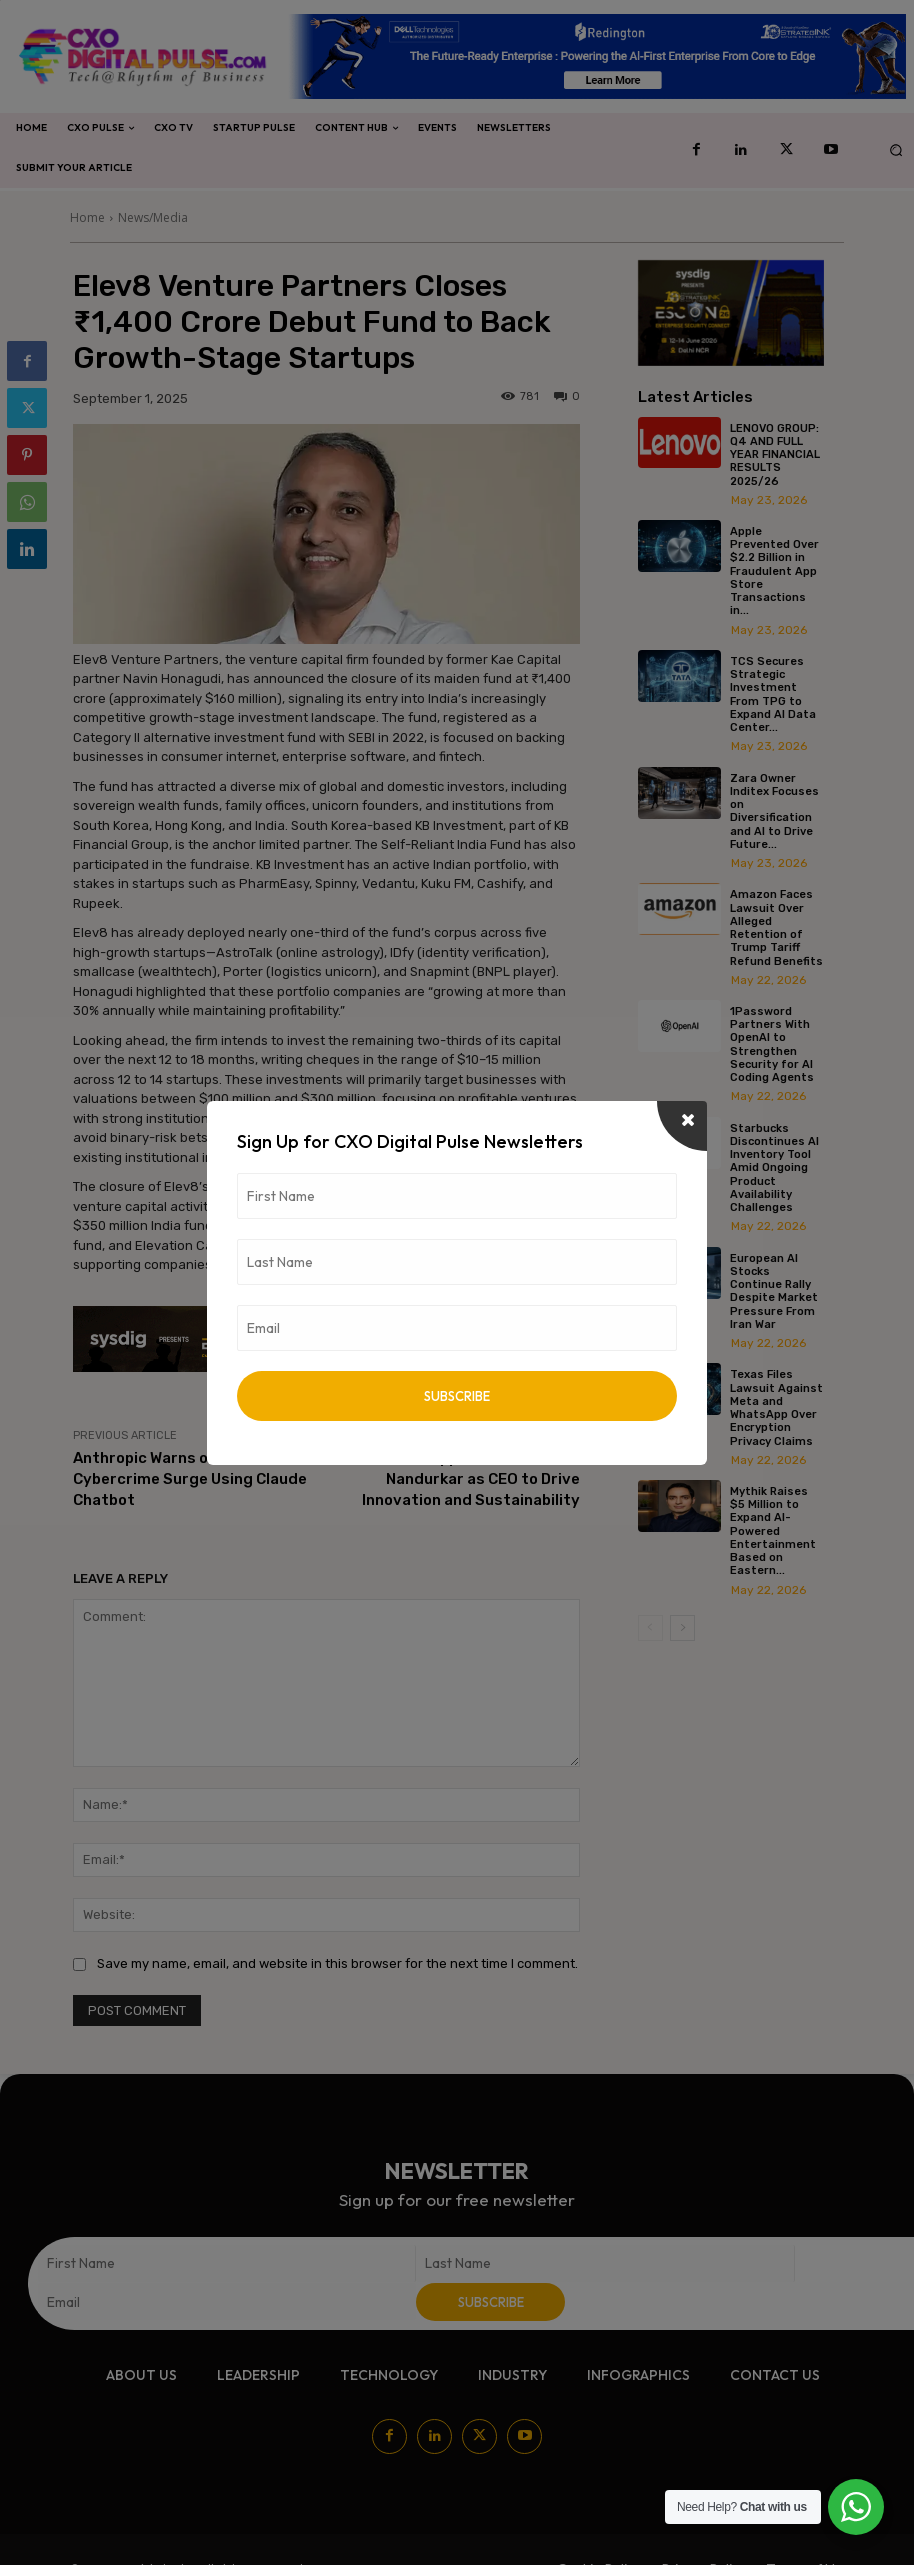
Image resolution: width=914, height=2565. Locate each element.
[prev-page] (650, 1624)
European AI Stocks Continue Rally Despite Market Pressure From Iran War (775, 1288)
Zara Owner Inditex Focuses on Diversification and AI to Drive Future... (775, 809)
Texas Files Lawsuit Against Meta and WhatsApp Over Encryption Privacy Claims (777, 1404)
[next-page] (682, 1624)
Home (87, 217)
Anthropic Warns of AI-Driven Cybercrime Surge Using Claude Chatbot (190, 1479)
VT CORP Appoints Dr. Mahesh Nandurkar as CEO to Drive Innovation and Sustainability (471, 1479)
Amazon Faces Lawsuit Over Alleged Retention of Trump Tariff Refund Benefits (777, 926)
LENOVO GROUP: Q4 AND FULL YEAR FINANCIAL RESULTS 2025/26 (776, 455)
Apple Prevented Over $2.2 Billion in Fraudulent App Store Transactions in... (775, 571)
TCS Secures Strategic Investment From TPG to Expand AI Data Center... (774, 693)
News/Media (153, 217)
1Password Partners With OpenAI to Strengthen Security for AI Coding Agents (773, 1042)
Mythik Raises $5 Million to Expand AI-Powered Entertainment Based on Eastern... (774, 1528)
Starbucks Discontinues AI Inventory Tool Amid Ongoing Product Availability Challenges (775, 1165)
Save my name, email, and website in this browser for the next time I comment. (337, 1963)
